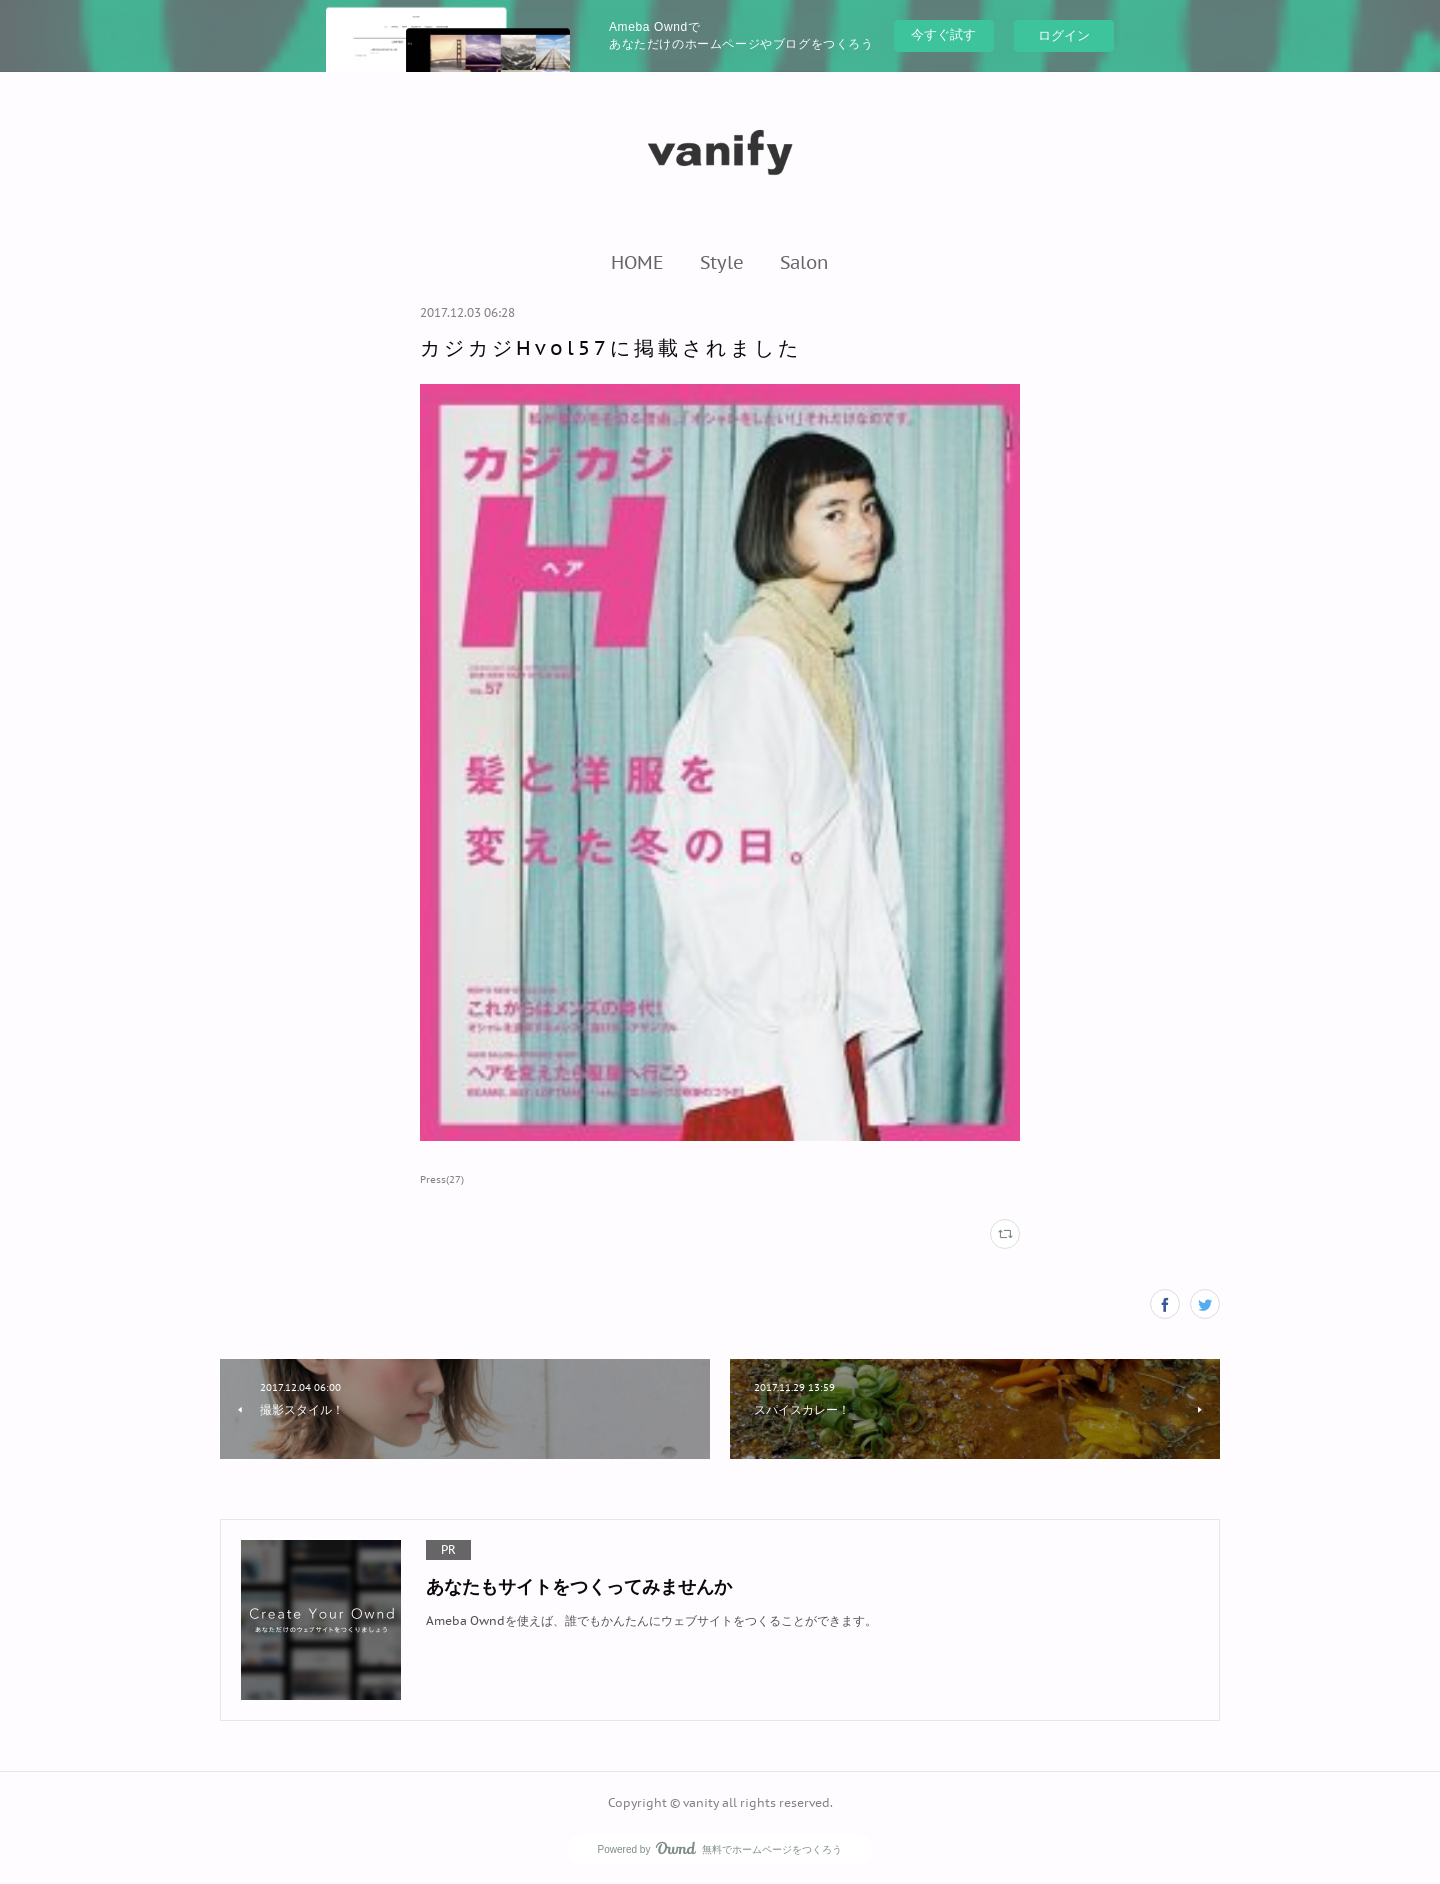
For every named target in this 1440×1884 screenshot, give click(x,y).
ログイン (1064, 35)
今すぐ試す (943, 34)
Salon (804, 262)
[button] (637, 262)
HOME (637, 262)
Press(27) (442, 1179)
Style (722, 262)
